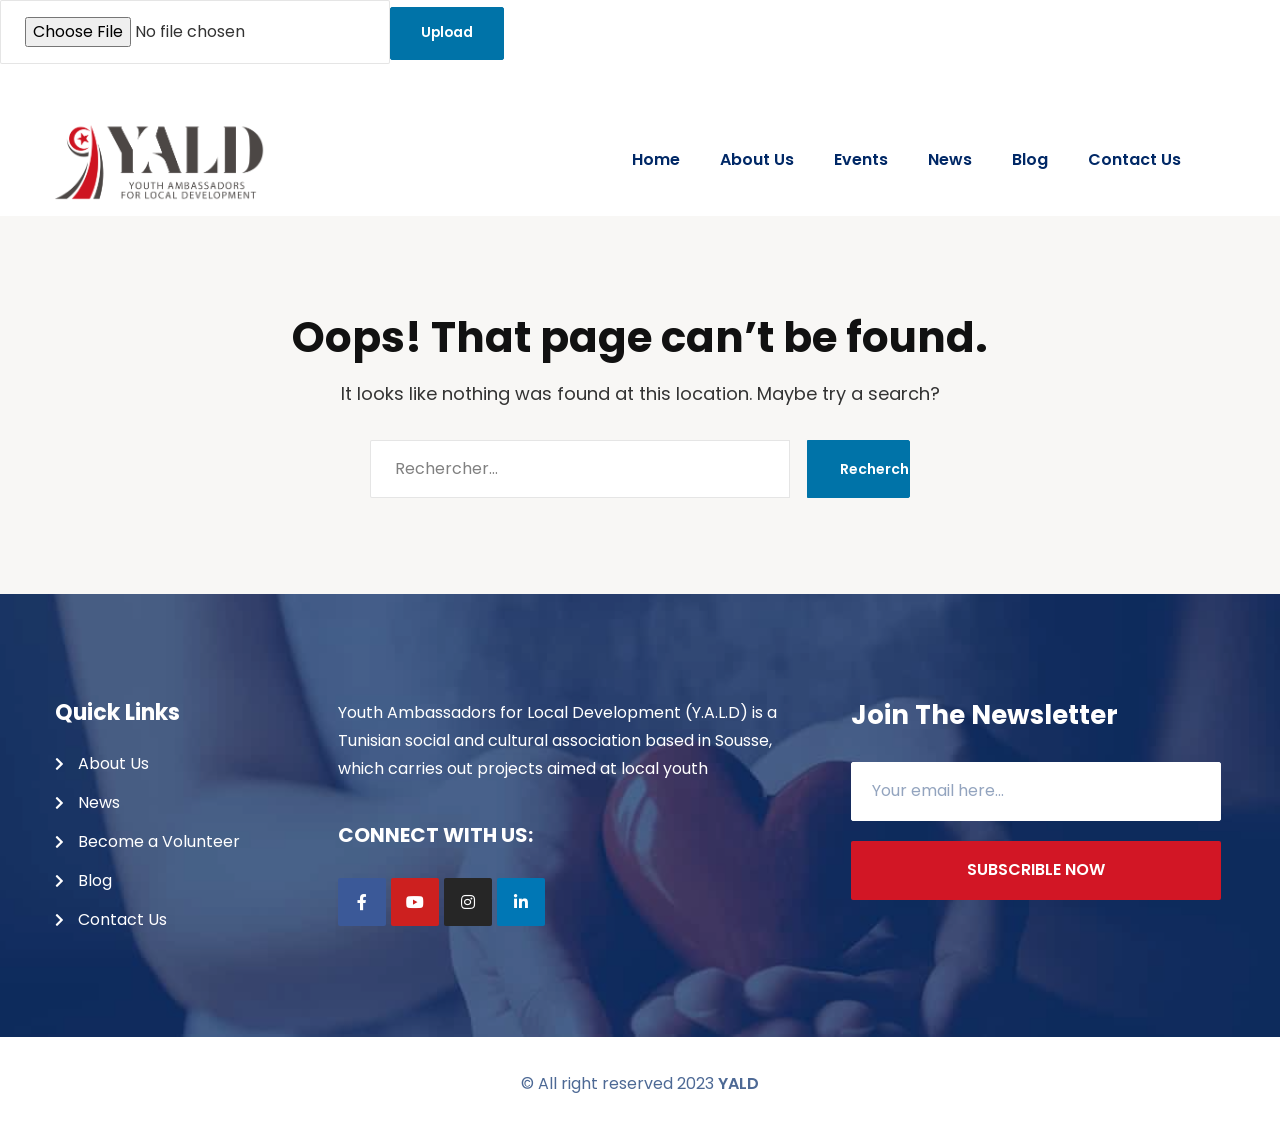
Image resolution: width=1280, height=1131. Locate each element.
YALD (738, 1083)
